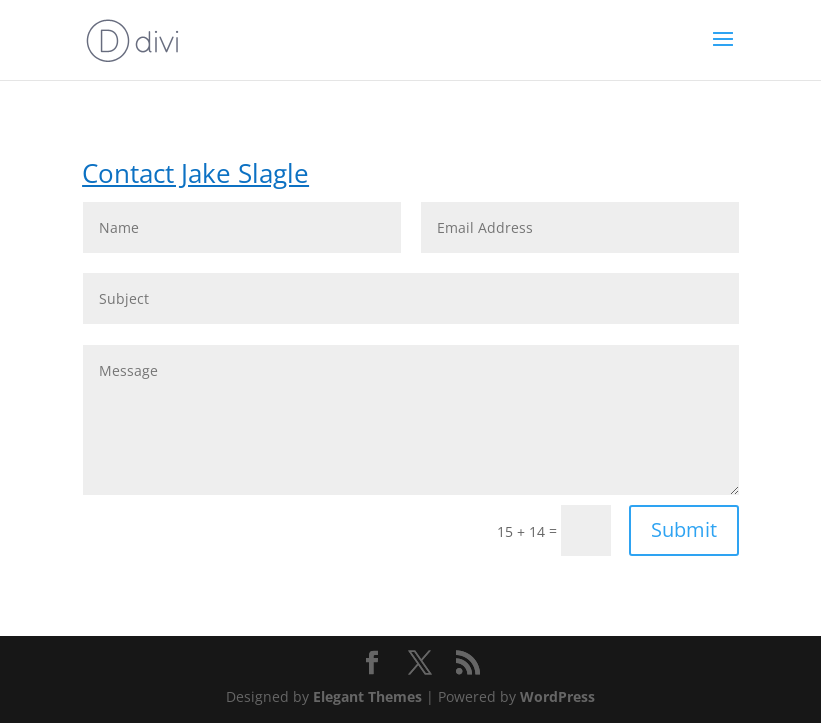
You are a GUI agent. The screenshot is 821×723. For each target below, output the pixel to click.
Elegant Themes (367, 696)
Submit (684, 529)
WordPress (557, 696)
